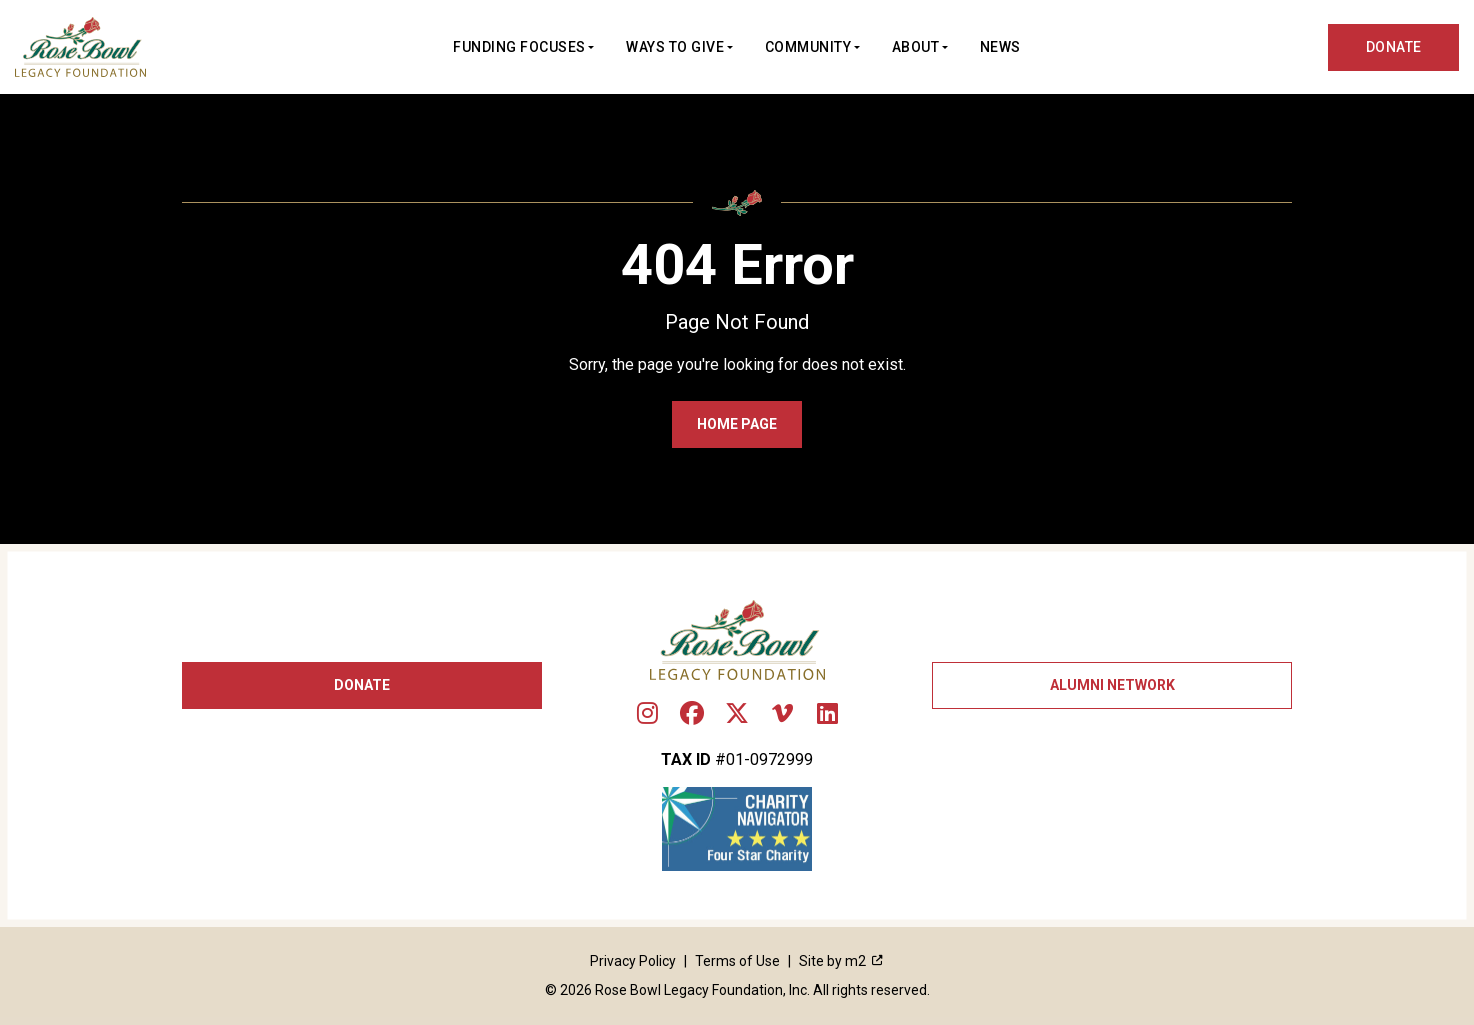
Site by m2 (841, 961)
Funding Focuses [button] (519, 47)
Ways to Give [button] (675, 47)
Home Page (737, 424)
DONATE (1394, 47)
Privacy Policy (633, 961)
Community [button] (808, 47)
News (1000, 47)
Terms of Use (737, 961)
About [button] (916, 47)
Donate (362, 685)
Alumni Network (1112, 685)
